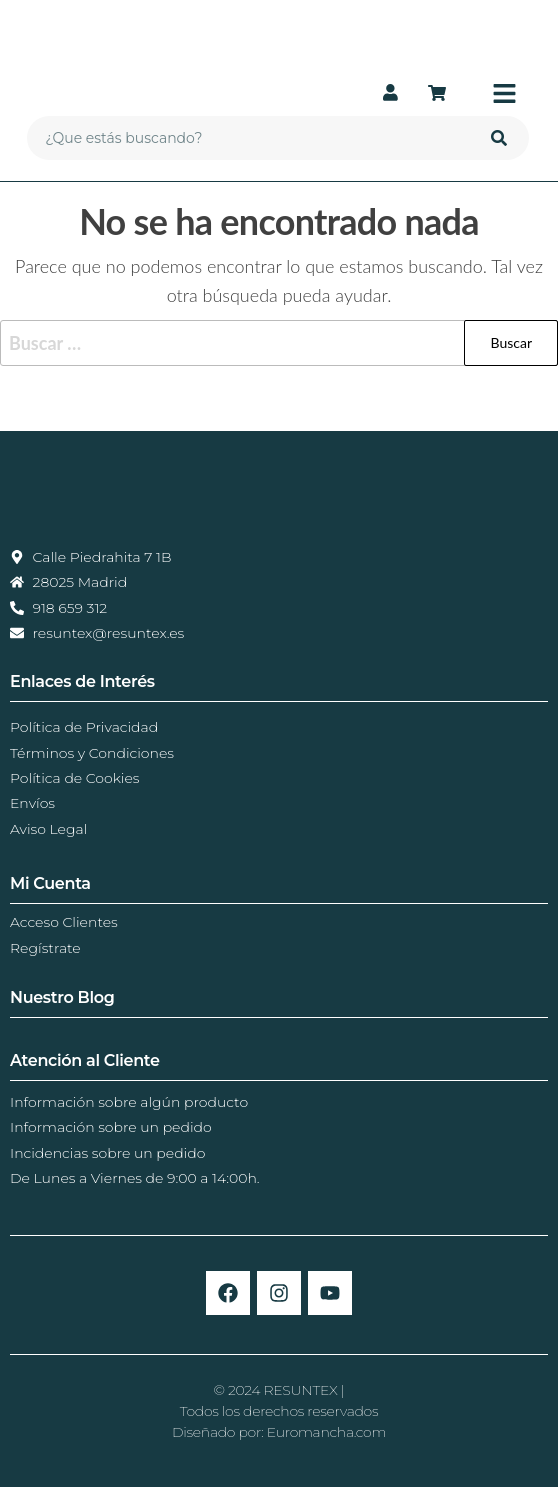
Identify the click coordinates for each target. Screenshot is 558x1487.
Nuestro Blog (62, 997)
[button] (493, 94)
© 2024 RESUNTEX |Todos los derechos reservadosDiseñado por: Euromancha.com (279, 1411)
